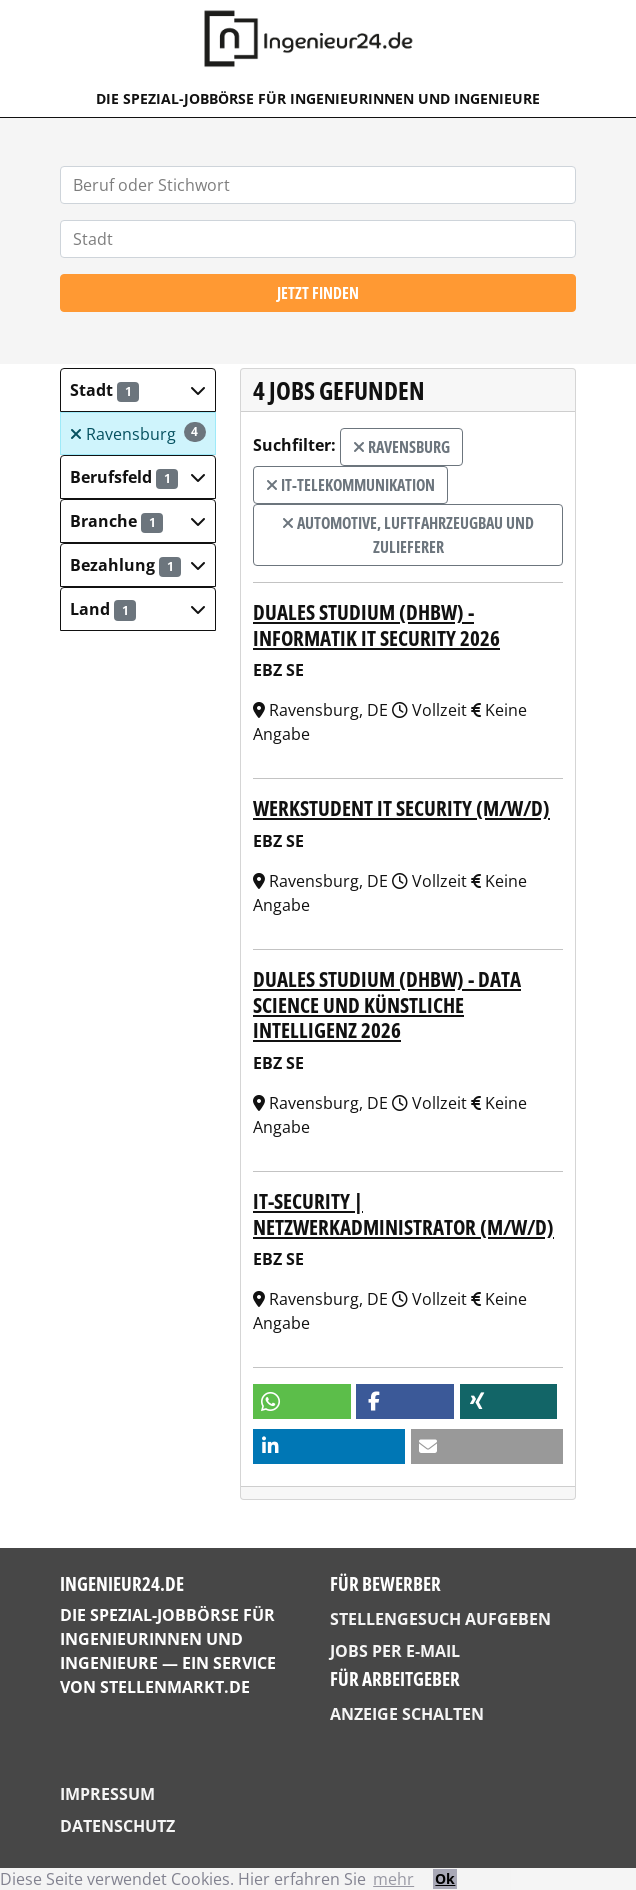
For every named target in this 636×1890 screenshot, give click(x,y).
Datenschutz (117, 1826)
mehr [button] (393, 1879)
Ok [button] (445, 1878)
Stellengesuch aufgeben (440, 1619)
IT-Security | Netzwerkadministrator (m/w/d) (403, 1213)
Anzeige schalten (407, 1714)
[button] (138, 390)
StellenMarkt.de (175, 1687)
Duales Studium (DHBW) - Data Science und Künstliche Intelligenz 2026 (387, 1004)
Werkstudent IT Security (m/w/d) (401, 807)
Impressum (107, 1794)
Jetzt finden (318, 293)
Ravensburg (138, 433)
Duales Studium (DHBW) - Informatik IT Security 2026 (376, 624)
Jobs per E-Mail (395, 1651)
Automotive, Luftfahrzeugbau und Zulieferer (408, 535)
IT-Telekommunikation (350, 485)
